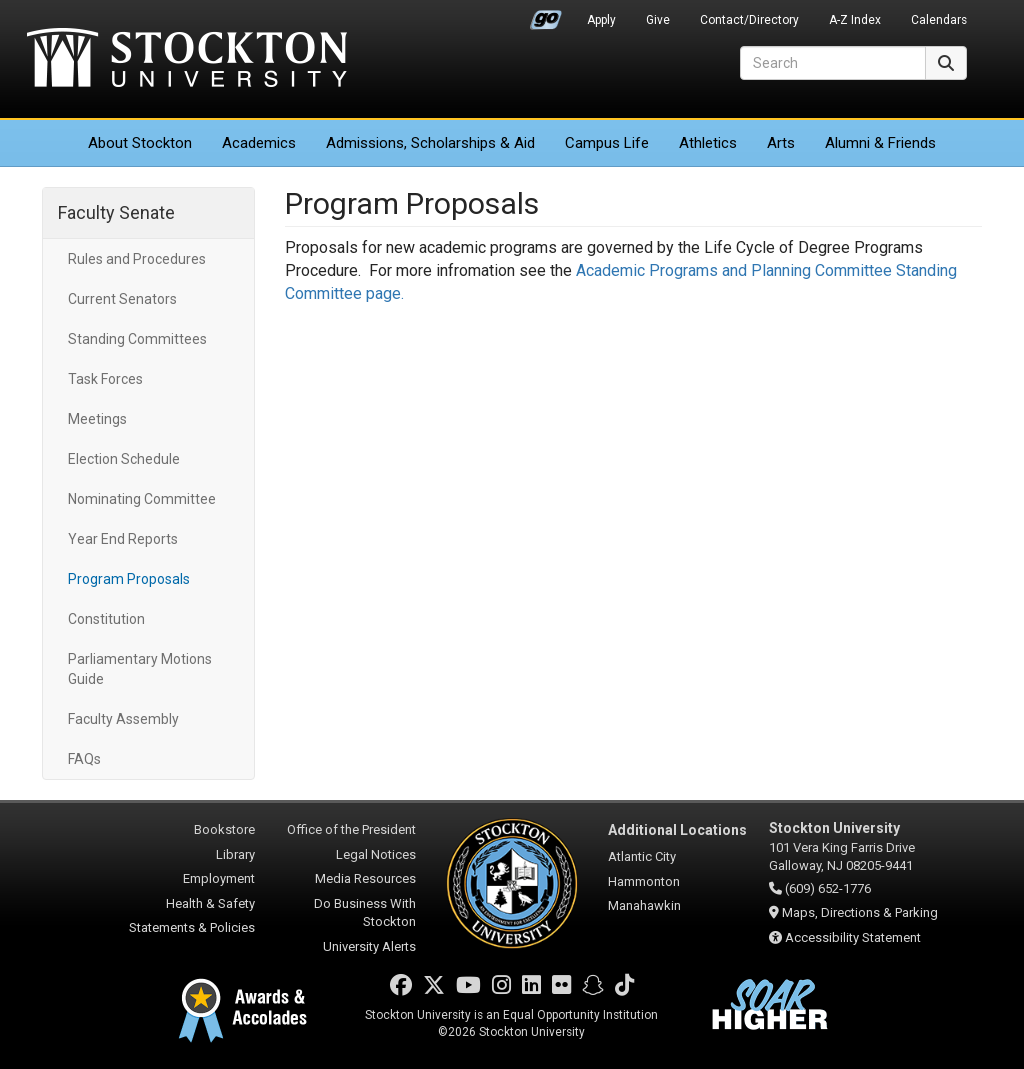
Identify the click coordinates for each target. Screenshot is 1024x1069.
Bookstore (224, 829)
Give (658, 20)
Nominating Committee (142, 499)
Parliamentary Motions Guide (140, 669)
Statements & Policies (192, 927)
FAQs (84, 759)
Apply (601, 20)
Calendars (939, 20)
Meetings (97, 419)
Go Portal (546, 15)
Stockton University (187, 60)
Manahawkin (644, 905)
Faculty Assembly (123, 719)
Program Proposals (129, 579)
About (140, 143)
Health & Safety (210, 903)
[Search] (833, 63)
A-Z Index (855, 20)
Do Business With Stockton (365, 913)
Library (235, 854)
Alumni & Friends (880, 143)
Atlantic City (642, 856)
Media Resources (365, 878)
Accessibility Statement (853, 937)
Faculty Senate (116, 212)
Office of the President (351, 829)
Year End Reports (123, 539)
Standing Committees (137, 339)
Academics (259, 143)
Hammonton (644, 881)
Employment (219, 878)
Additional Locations (677, 830)
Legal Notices (376, 854)
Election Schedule (124, 459)
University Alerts (369, 946)
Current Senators (122, 299)
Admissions (430, 143)
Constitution (106, 619)
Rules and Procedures (137, 259)
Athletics (708, 143)
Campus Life (607, 143)
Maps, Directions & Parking (860, 912)
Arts (781, 143)
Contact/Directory (749, 20)
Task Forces (105, 379)
